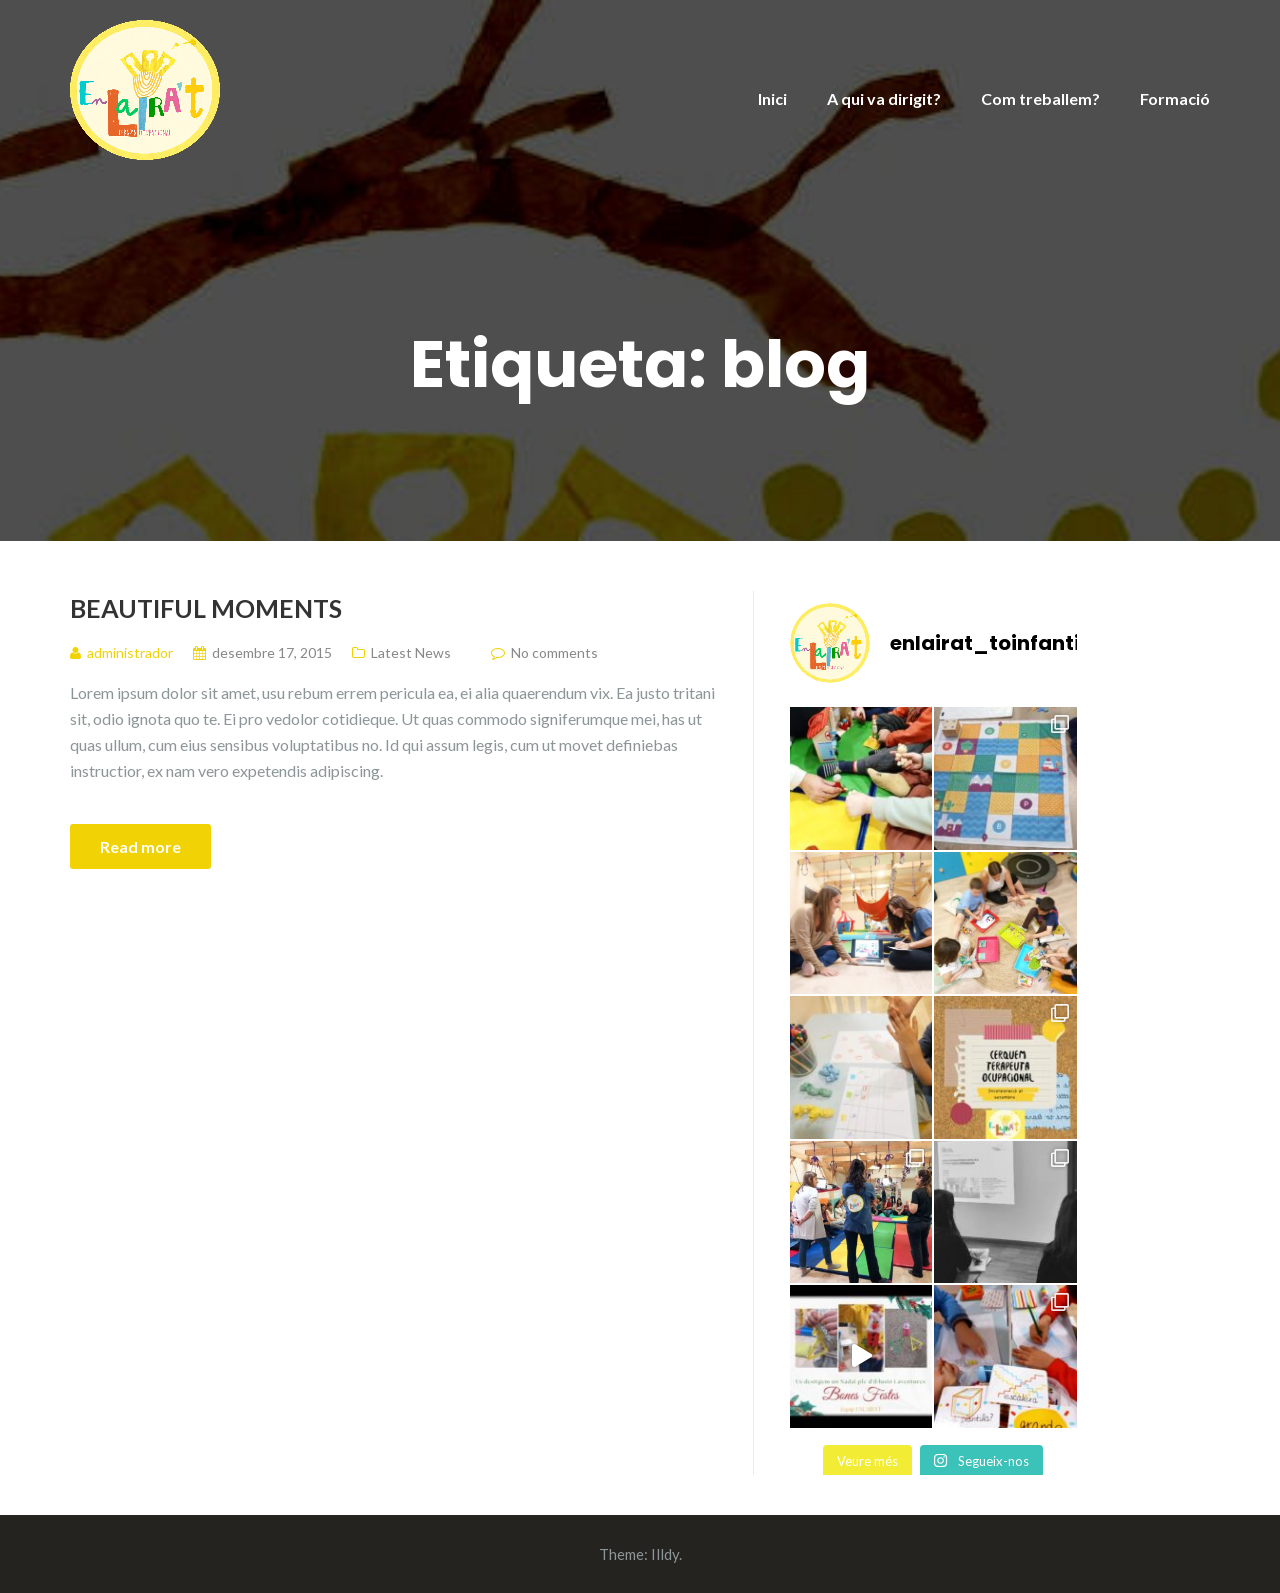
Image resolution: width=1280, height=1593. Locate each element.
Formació (1175, 98)
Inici (772, 98)
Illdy (665, 1554)
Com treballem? (1040, 98)
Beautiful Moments (206, 608)
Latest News (411, 652)
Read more (140, 846)
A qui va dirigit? (884, 98)
